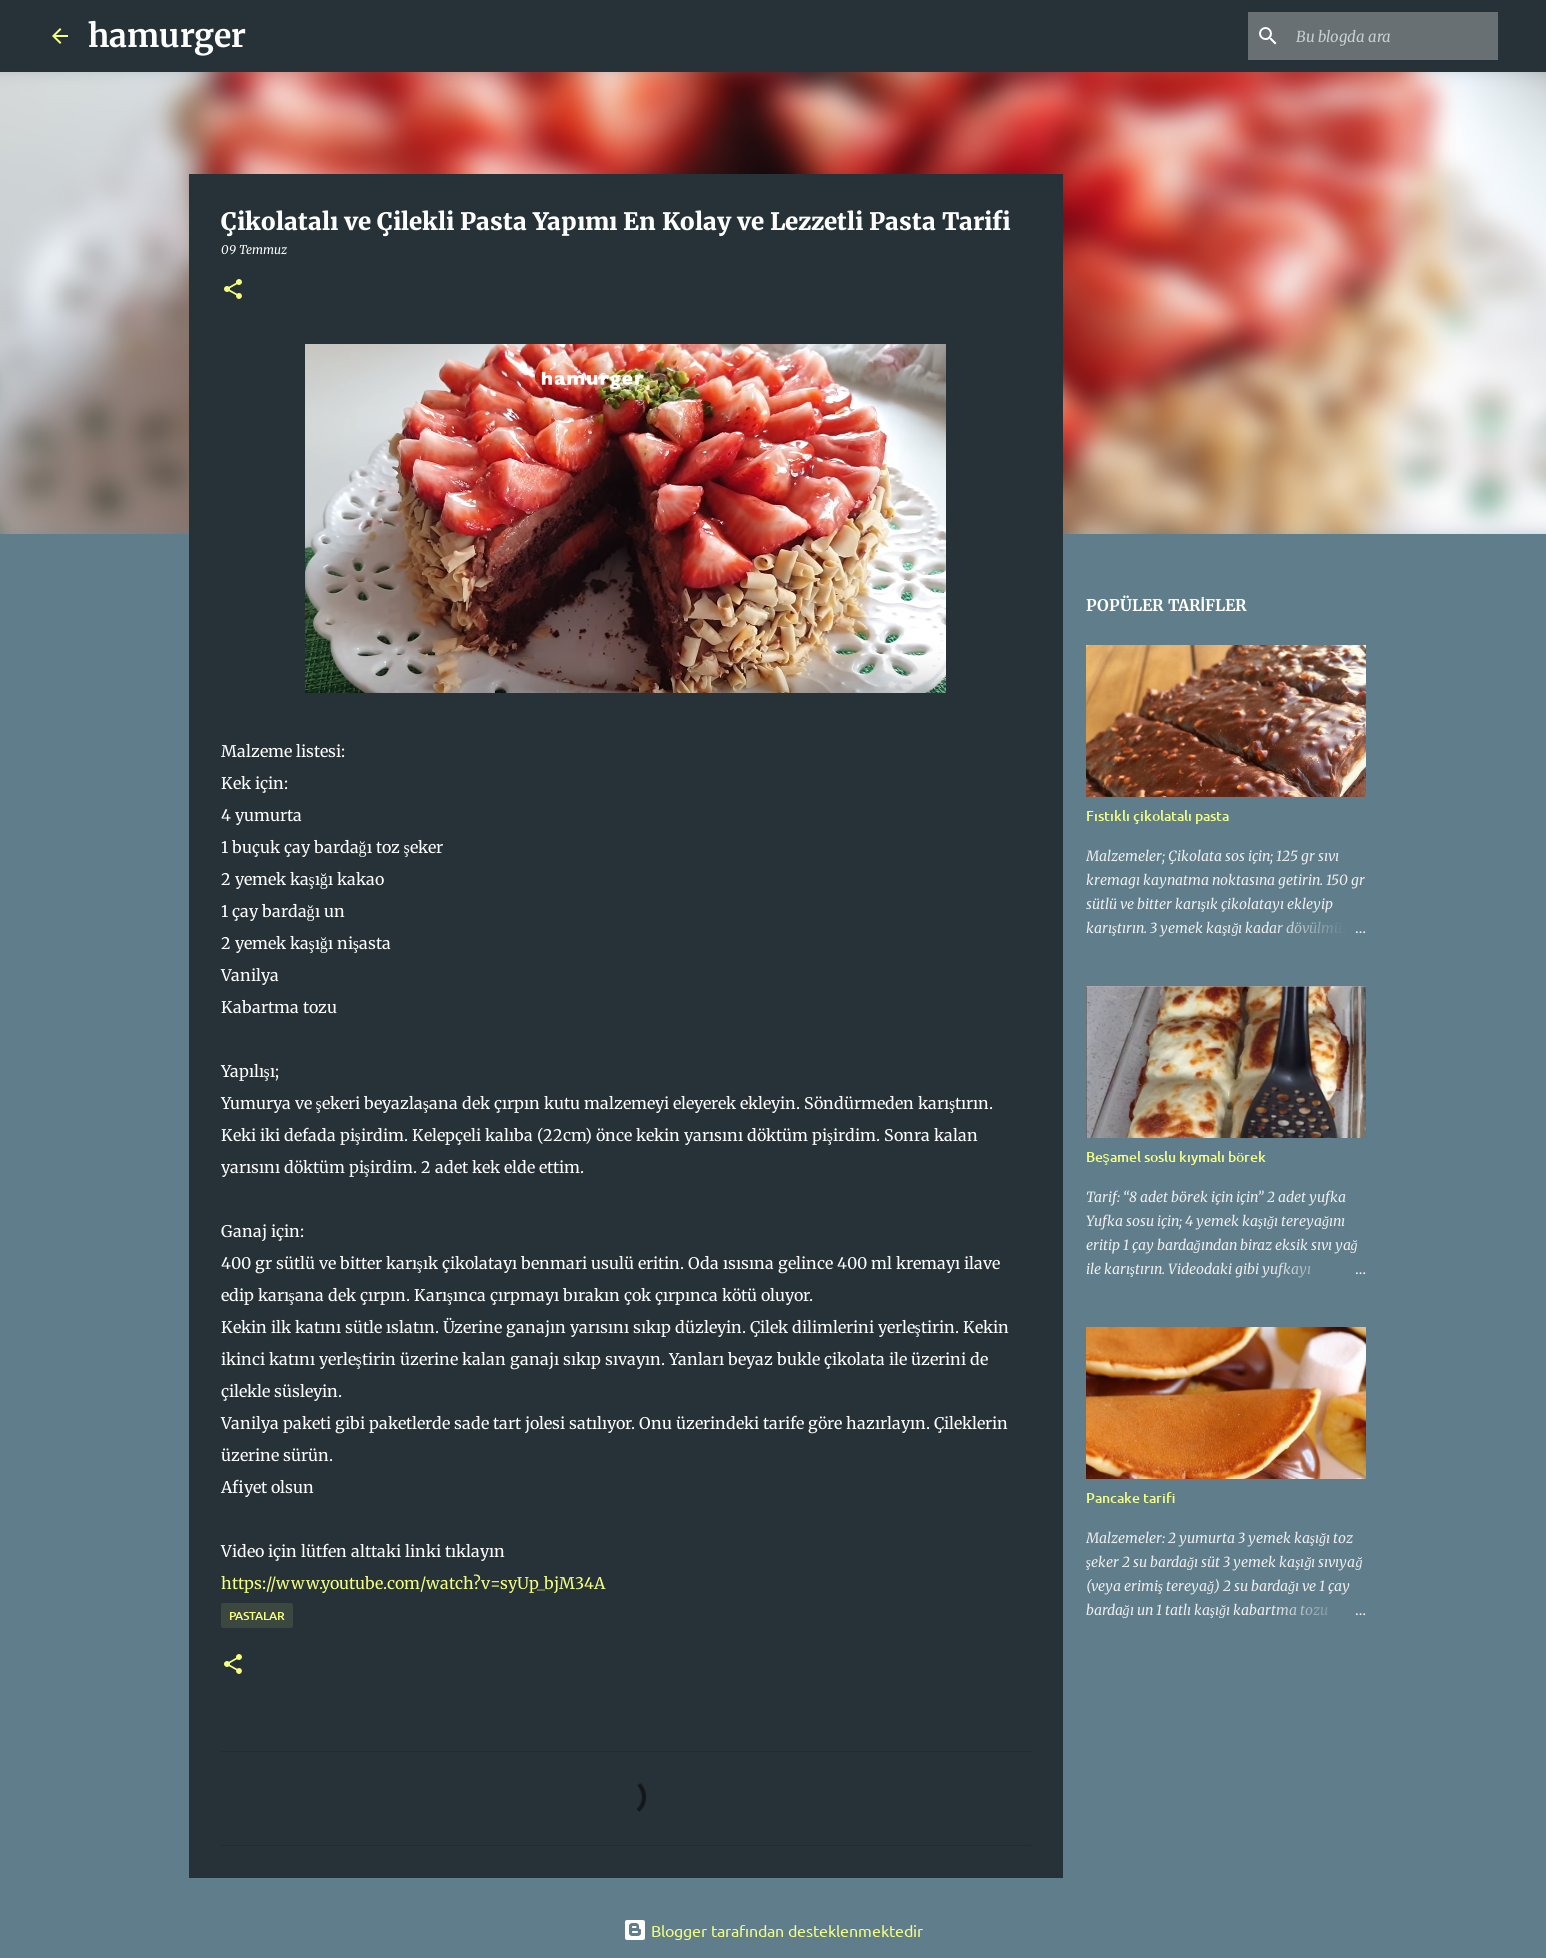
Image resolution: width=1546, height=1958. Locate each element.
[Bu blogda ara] (1393, 36)
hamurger (167, 36)
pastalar (257, 1615)
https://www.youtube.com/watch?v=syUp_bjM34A (413, 1583)
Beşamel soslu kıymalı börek (1176, 1156)
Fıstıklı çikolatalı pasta (1157, 815)
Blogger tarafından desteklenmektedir (773, 1930)
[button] (233, 290)
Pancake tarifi (1131, 1497)
